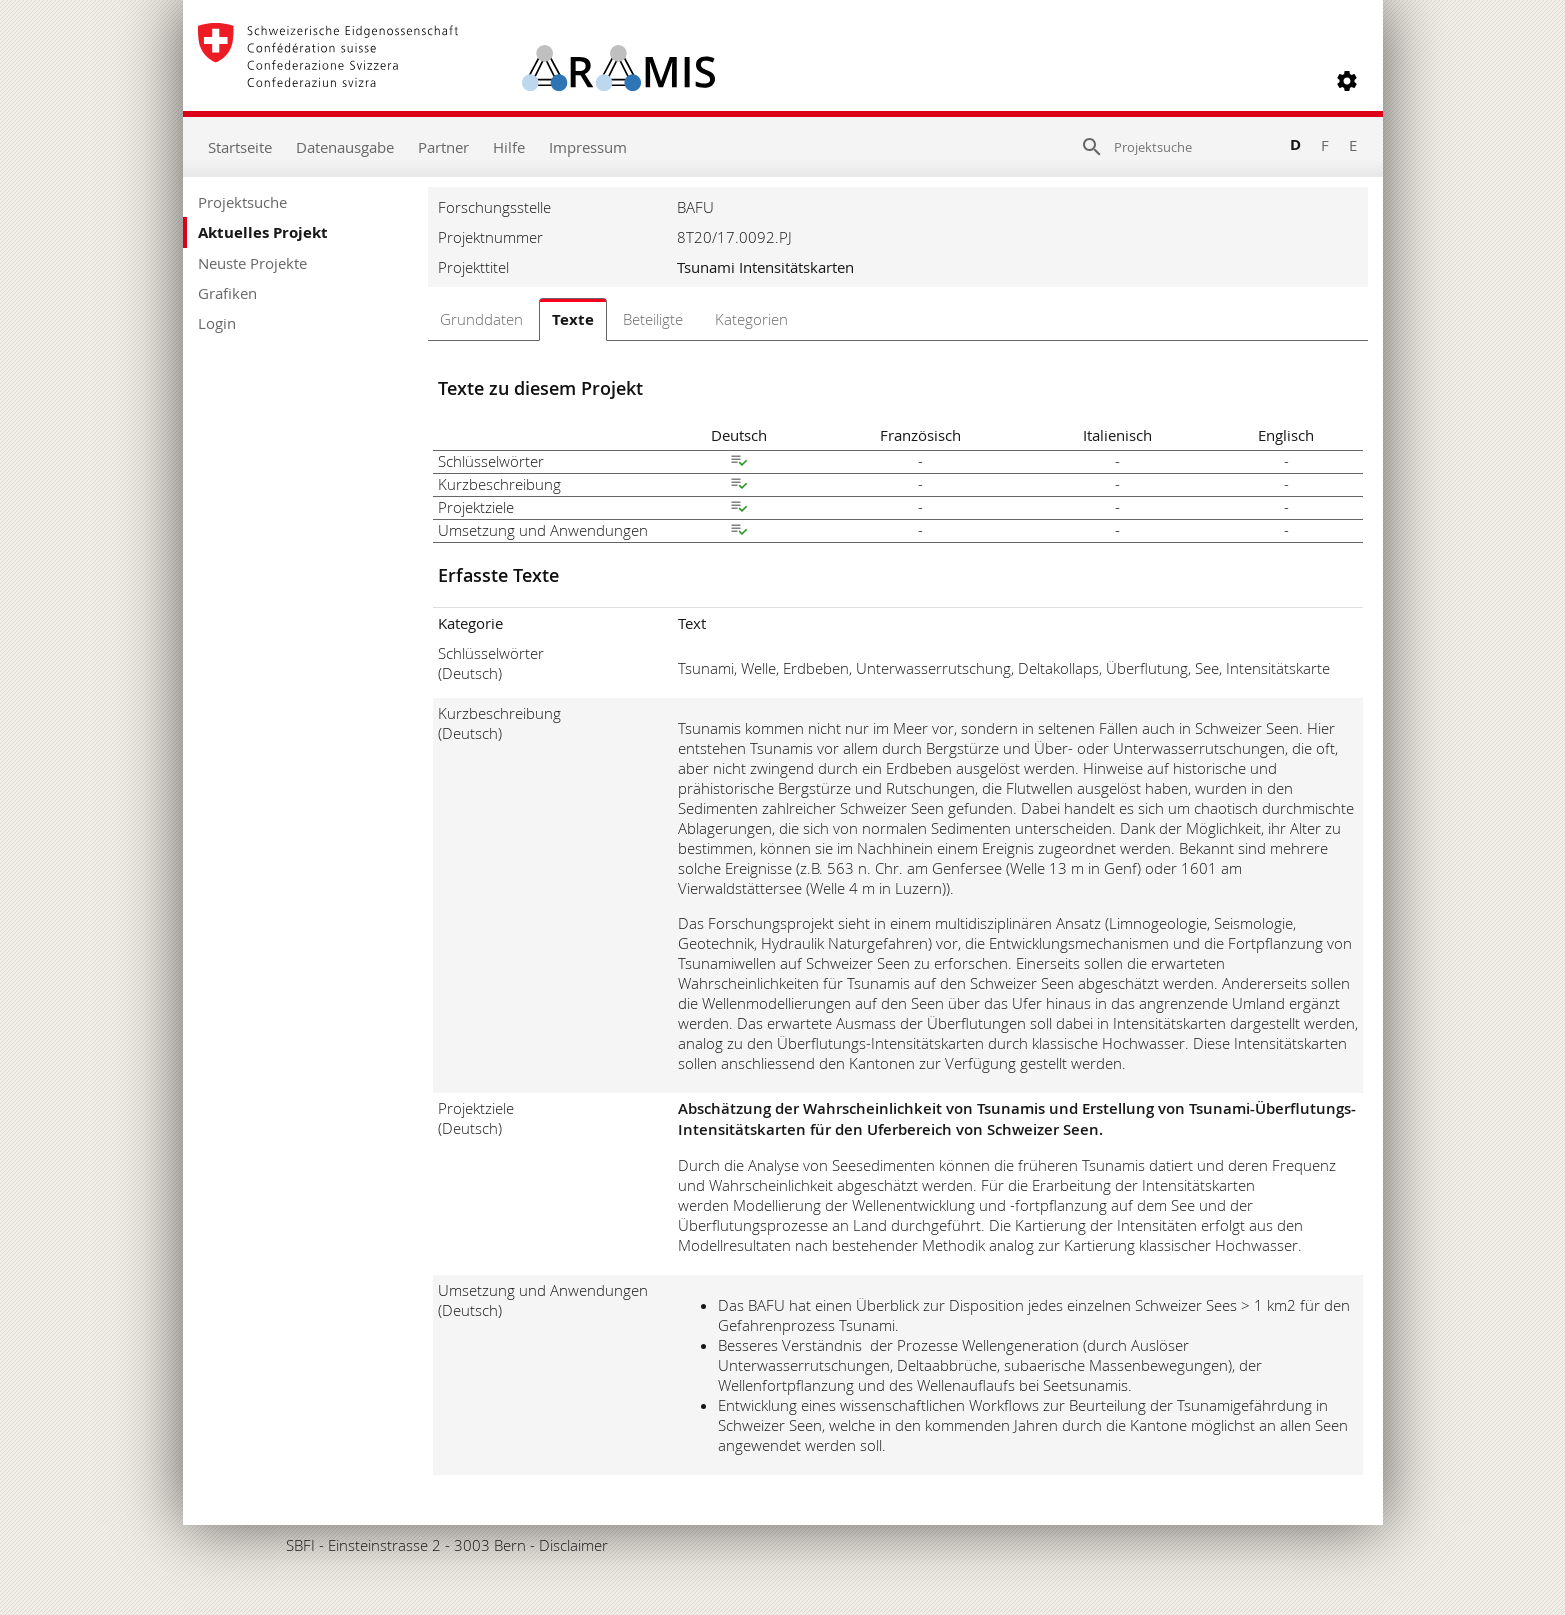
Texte (573, 319)
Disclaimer (573, 1545)
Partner (443, 147)
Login (217, 323)
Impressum (588, 147)
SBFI (300, 1545)
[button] (1347, 81)
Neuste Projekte (252, 263)
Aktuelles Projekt (263, 232)
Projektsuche (242, 202)
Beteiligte (653, 319)
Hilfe (509, 147)
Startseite (240, 147)
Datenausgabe (345, 147)
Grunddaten (481, 319)
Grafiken (227, 293)
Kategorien (751, 319)
